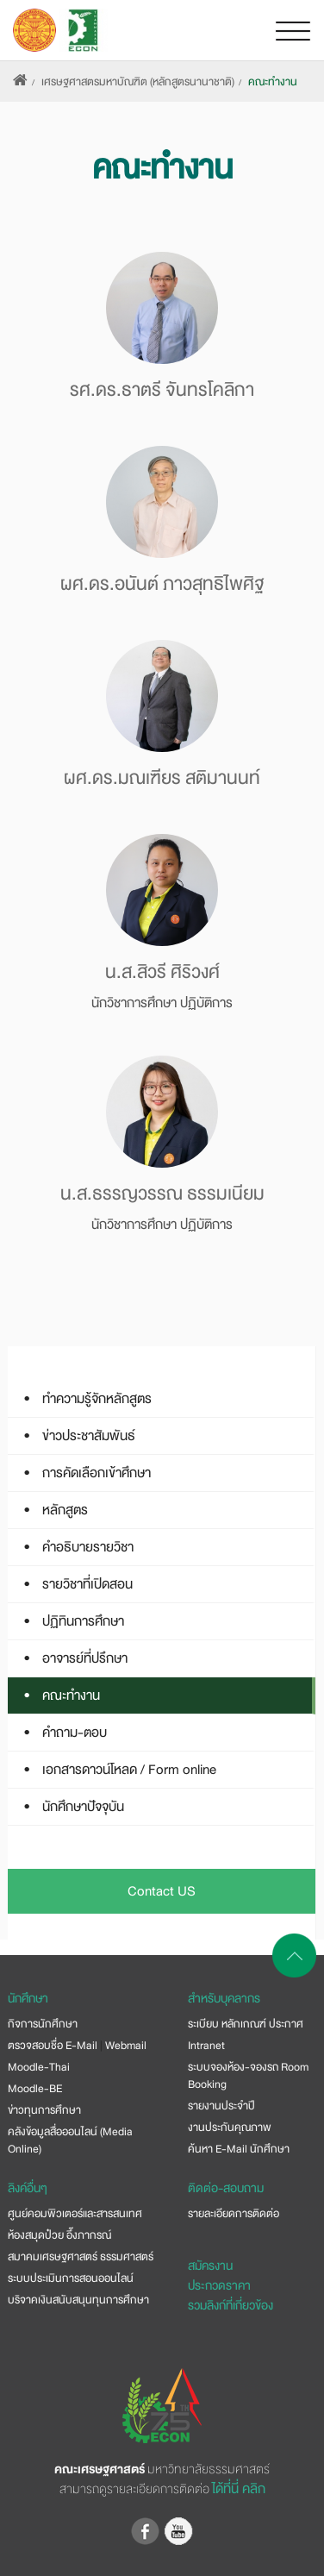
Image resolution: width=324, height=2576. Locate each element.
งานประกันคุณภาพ (229, 2127)
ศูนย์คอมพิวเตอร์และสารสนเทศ (75, 2213)
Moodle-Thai (39, 2067)
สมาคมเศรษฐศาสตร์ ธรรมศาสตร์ (80, 2256)
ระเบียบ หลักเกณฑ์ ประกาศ (245, 2024)
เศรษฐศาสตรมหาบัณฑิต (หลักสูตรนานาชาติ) (137, 81)
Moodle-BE (35, 2088)
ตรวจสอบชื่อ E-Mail (52, 2045)
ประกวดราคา (219, 2285)
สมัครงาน (210, 2265)
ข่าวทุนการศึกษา (44, 2110)
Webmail (125, 2045)
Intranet (206, 2045)
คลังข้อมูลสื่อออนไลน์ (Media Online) (70, 2140)
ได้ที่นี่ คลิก (238, 2489)
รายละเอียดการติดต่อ (233, 2213)
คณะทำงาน (272, 81)
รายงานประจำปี (221, 2106)
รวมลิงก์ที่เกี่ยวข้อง (230, 2305)
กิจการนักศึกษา (43, 2024)
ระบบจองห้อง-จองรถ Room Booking (248, 2076)
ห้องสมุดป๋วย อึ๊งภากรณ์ (59, 2235)
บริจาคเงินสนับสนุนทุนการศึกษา (78, 2300)
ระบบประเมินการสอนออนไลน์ (71, 2278)
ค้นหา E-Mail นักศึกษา (239, 2149)
